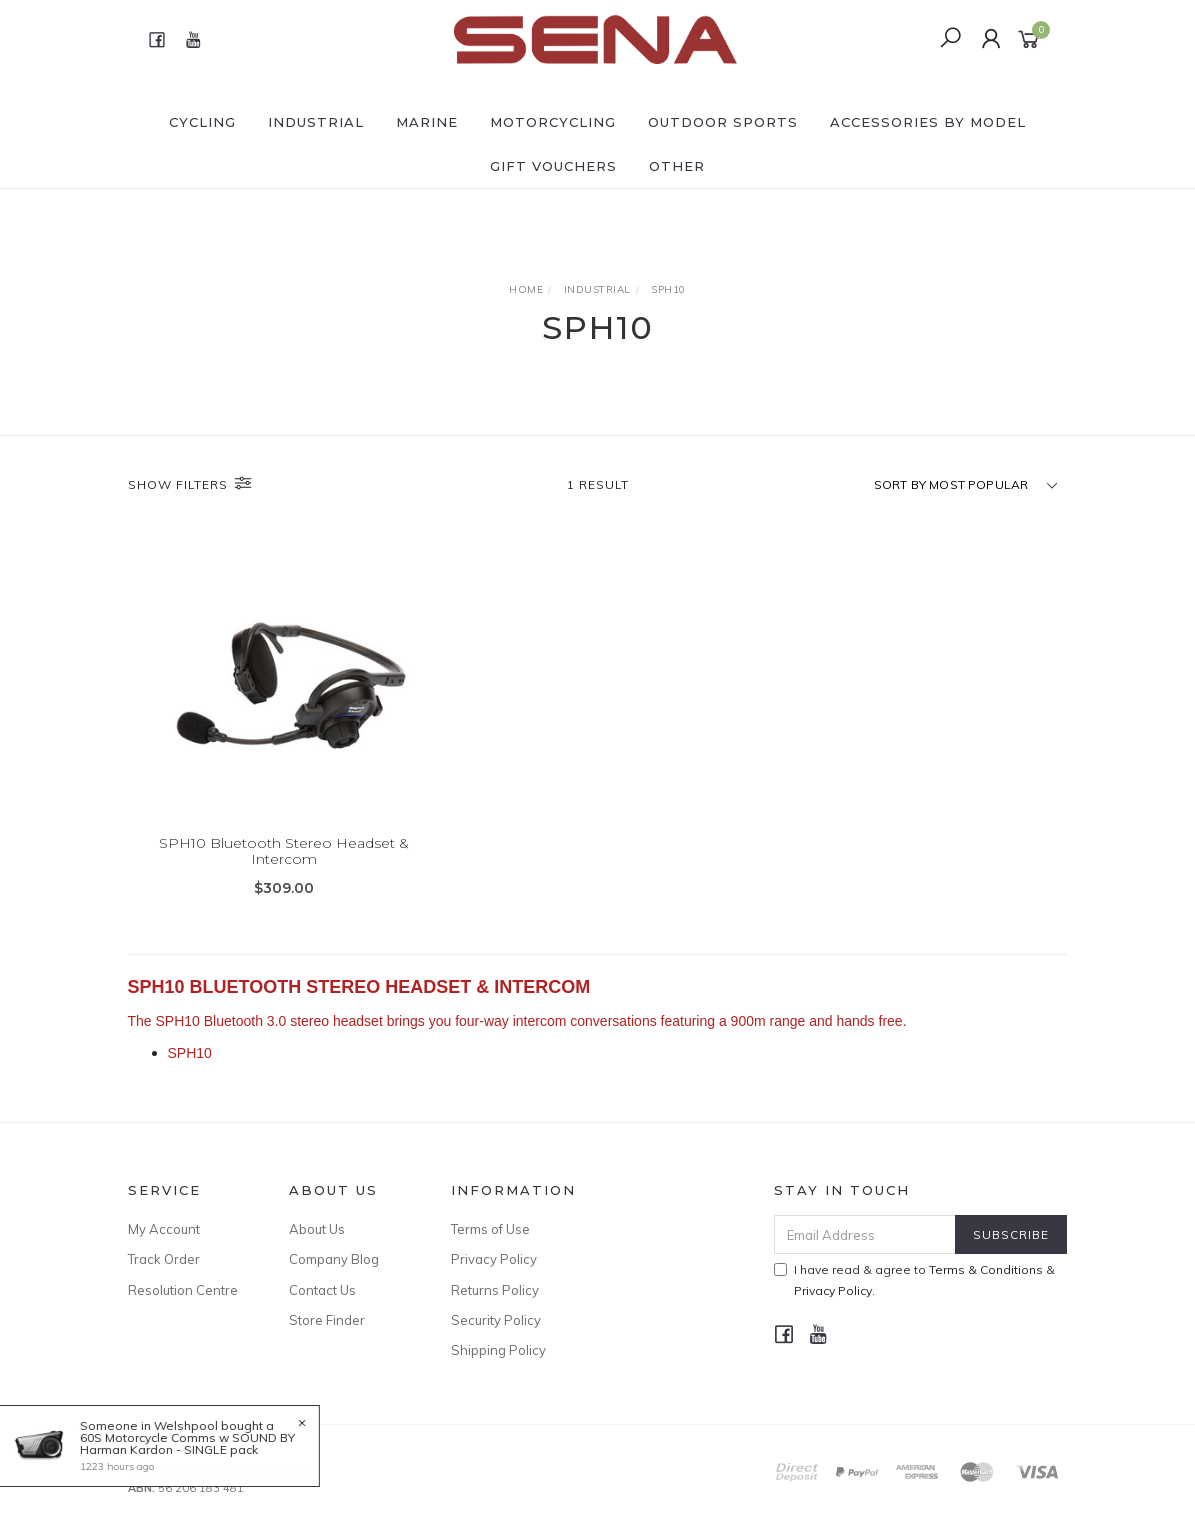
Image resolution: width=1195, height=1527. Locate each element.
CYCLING (202, 122)
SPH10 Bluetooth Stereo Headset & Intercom (284, 851)
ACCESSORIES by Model (928, 122)
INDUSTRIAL (316, 122)
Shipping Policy (498, 1350)
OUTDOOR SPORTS (723, 122)
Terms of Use (490, 1229)
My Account (164, 1229)
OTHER (677, 166)
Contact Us (322, 1290)
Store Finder (327, 1320)
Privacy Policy (494, 1259)
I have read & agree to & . (914, 1280)
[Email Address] (865, 1234)
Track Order (164, 1259)
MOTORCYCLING (553, 122)
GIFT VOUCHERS (553, 166)
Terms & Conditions (986, 1269)
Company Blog (334, 1259)
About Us (317, 1229)
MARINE (427, 122)
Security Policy (496, 1320)
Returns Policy (495, 1290)
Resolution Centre (183, 1290)
